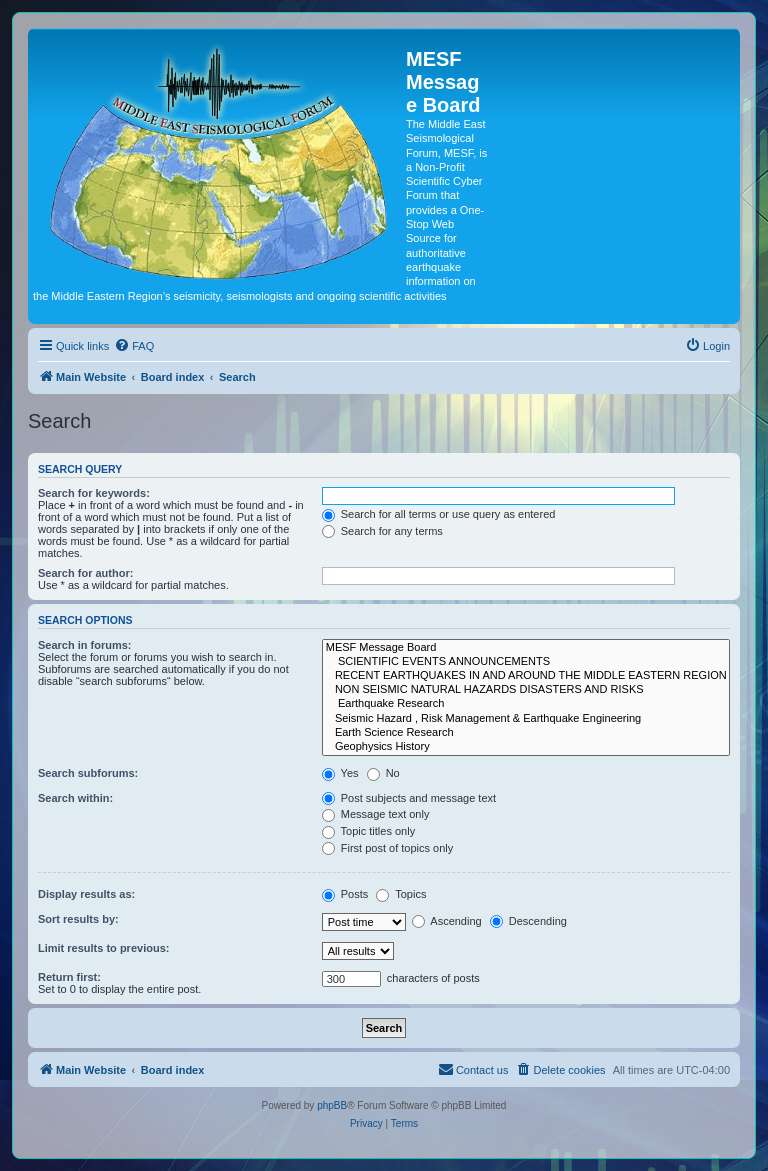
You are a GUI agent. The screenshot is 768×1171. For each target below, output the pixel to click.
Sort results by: (78, 919)
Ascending (447, 921)
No (383, 773)
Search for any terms (382, 531)
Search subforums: (88, 773)
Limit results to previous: (103, 948)
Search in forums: (85, 645)
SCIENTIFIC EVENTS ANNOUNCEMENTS (526, 662)
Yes (340, 773)
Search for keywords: (94, 493)
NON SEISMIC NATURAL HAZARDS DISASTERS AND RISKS (526, 690)
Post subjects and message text (409, 798)
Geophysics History (526, 747)
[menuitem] (134, 346)
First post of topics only (388, 848)
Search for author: (85, 573)
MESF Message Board (526, 648)
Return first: (69, 977)
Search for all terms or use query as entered (439, 514)
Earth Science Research (526, 733)
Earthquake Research (526, 704)
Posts (345, 894)
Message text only (376, 814)
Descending (528, 921)
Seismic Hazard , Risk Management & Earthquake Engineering (526, 719)
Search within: (75, 798)
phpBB (332, 1105)
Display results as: (86, 894)
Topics (401, 894)
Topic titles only (368, 831)
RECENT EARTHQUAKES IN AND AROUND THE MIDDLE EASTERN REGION (526, 676)
